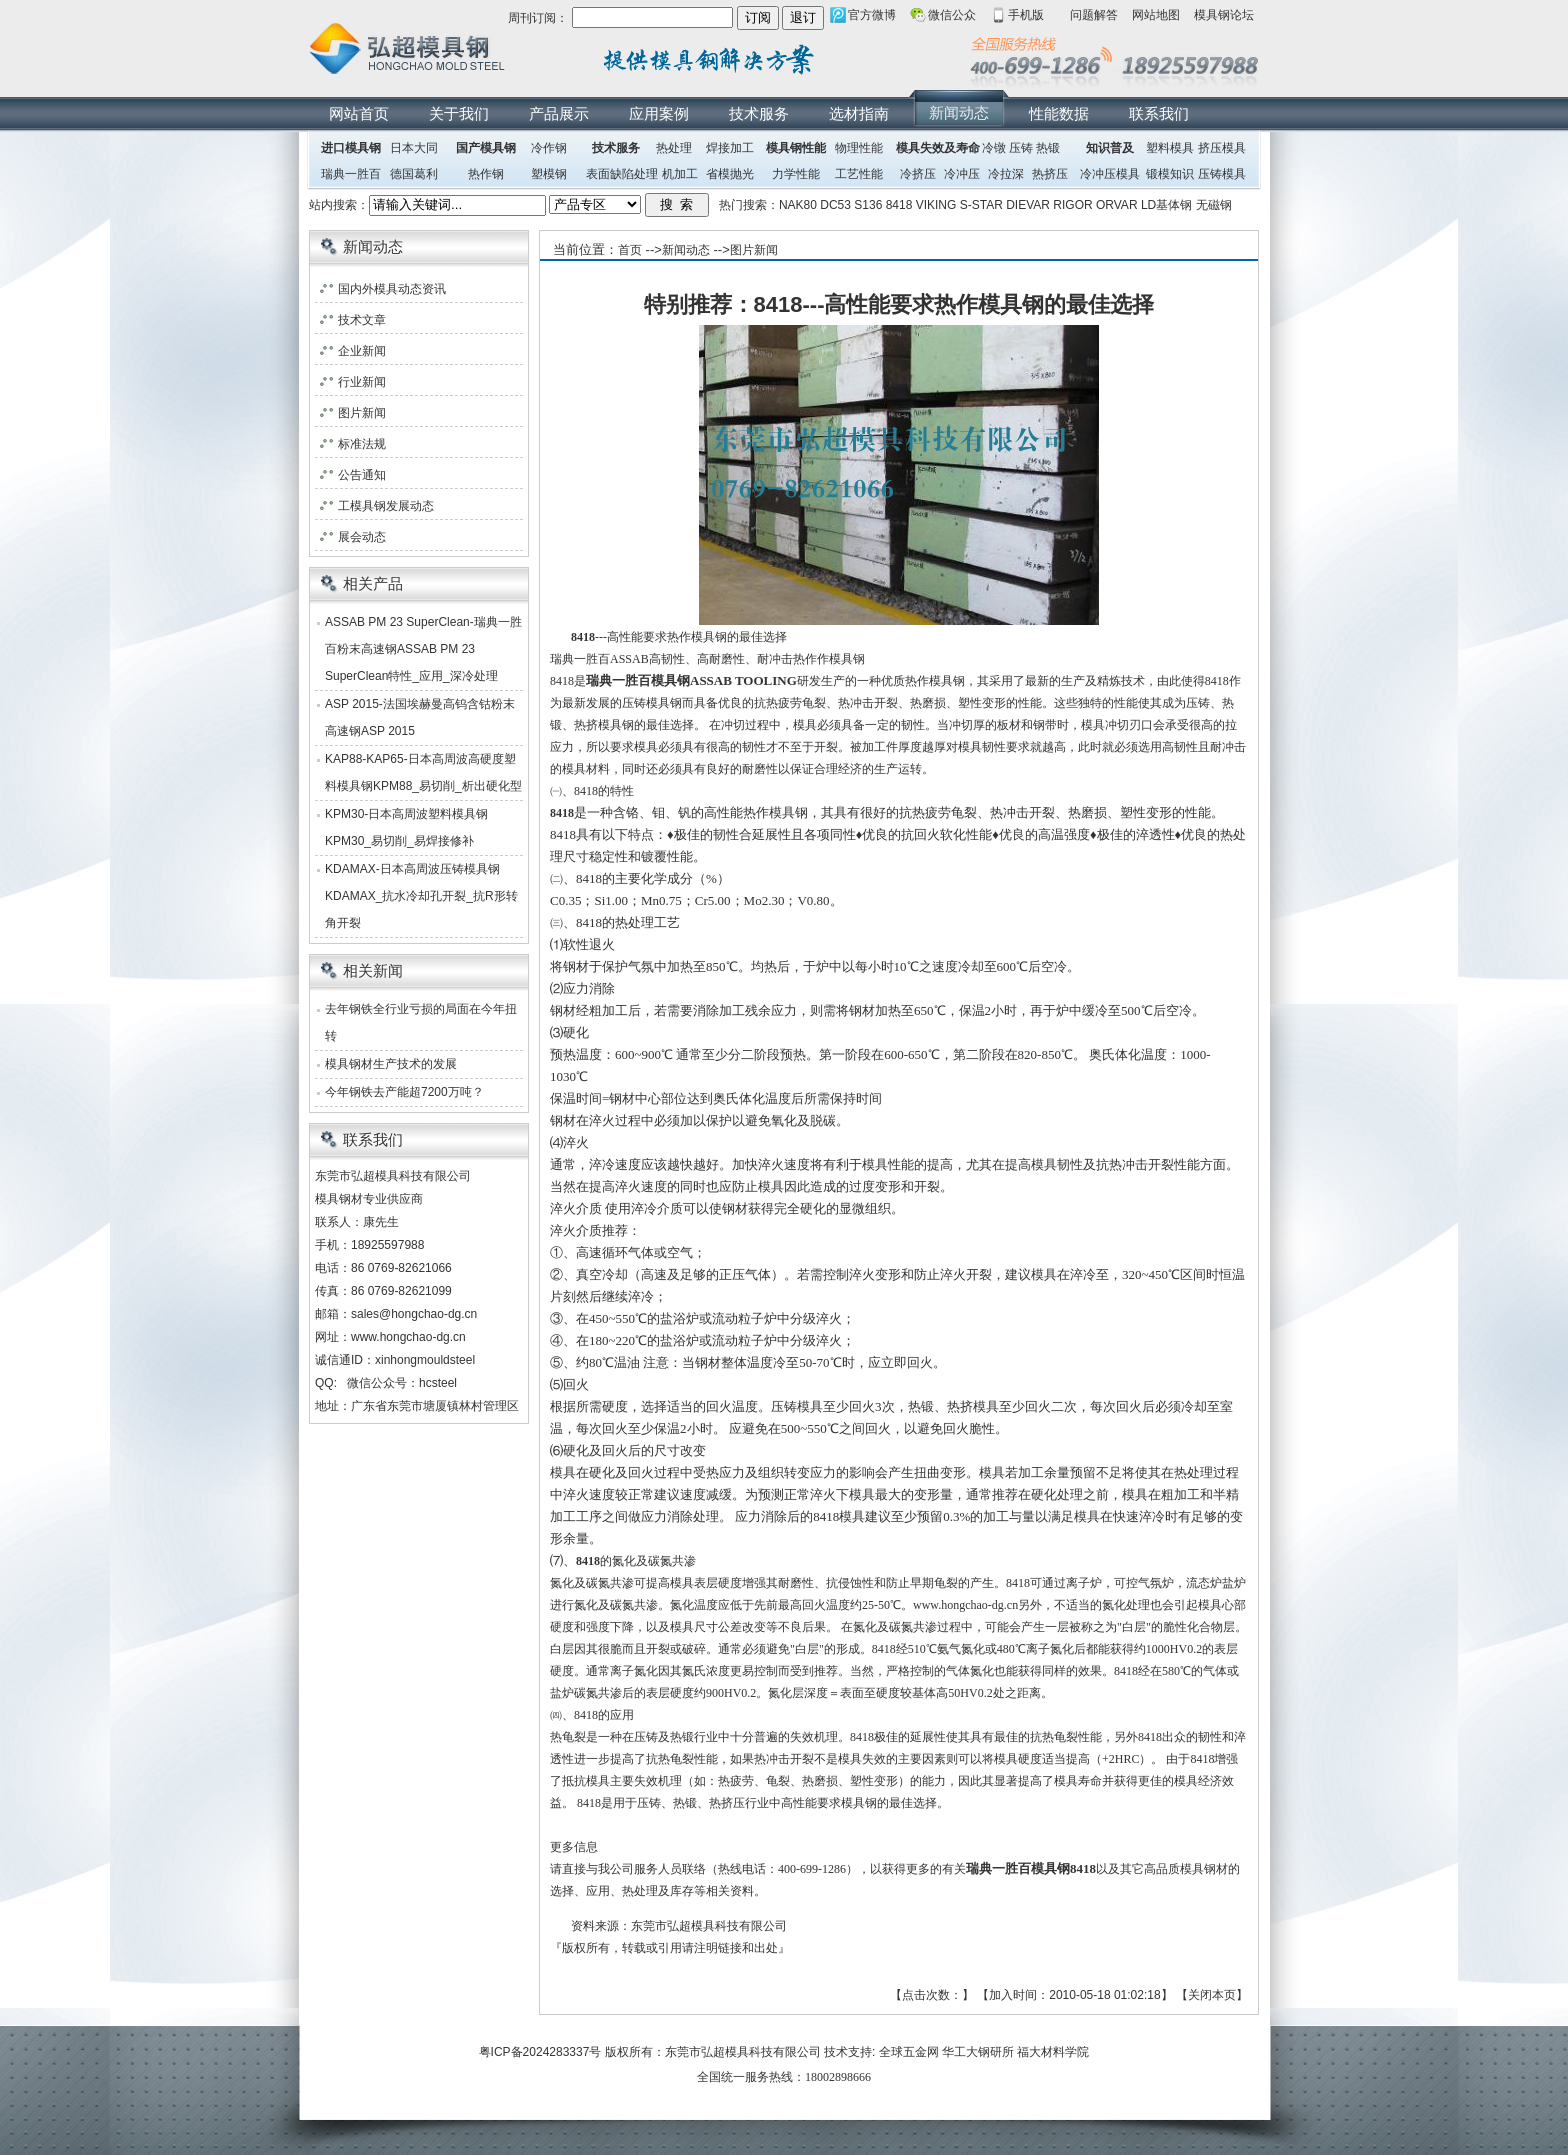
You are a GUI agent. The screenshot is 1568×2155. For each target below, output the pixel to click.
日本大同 (414, 148)
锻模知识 (1170, 174)
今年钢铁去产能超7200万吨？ (404, 1092)
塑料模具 (1170, 148)
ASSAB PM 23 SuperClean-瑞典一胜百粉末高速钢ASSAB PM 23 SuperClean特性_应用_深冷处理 (423, 649)
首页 (630, 250)
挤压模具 (1222, 148)
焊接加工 (730, 148)
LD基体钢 (1166, 205)
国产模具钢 (486, 148)
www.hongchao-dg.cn (408, 1337)
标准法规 (362, 444)
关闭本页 (1212, 1995)
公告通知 (362, 475)
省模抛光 (730, 174)
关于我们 (459, 113)
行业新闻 (362, 382)
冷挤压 (918, 174)
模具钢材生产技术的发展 (391, 1064)
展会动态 (362, 537)
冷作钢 (549, 148)
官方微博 (872, 15)
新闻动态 (959, 112)
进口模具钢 (351, 148)
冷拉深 (1006, 174)
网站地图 (1156, 15)
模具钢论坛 (1224, 15)
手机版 (1026, 15)
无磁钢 (1214, 205)
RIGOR (1072, 205)
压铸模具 (1222, 174)
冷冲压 (962, 174)
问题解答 (1094, 15)
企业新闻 (362, 351)
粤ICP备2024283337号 (540, 2052)
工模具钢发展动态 (386, 506)
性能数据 (1059, 113)
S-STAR (981, 205)
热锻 (1048, 148)
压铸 (1021, 148)
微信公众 (952, 15)
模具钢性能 (796, 148)
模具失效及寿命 (938, 148)
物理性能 (859, 148)
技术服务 (759, 113)
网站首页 (359, 113)
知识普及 (1110, 148)
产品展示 (559, 113)
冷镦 (994, 148)
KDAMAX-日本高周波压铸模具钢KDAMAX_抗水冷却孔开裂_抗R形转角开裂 (421, 896)
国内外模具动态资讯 (392, 289)
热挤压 (1050, 174)
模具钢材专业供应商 (369, 1199)
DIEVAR (1028, 205)
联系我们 (1159, 113)
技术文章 (362, 320)
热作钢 (486, 174)
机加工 (680, 174)
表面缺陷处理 (622, 174)
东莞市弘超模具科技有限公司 (743, 2052)
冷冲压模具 (1110, 174)
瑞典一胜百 (351, 174)
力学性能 (796, 174)
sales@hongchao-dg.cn (414, 1314)
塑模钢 (549, 174)
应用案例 (659, 113)
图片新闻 (754, 250)
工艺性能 (859, 174)
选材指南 (859, 113)
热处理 (674, 148)
